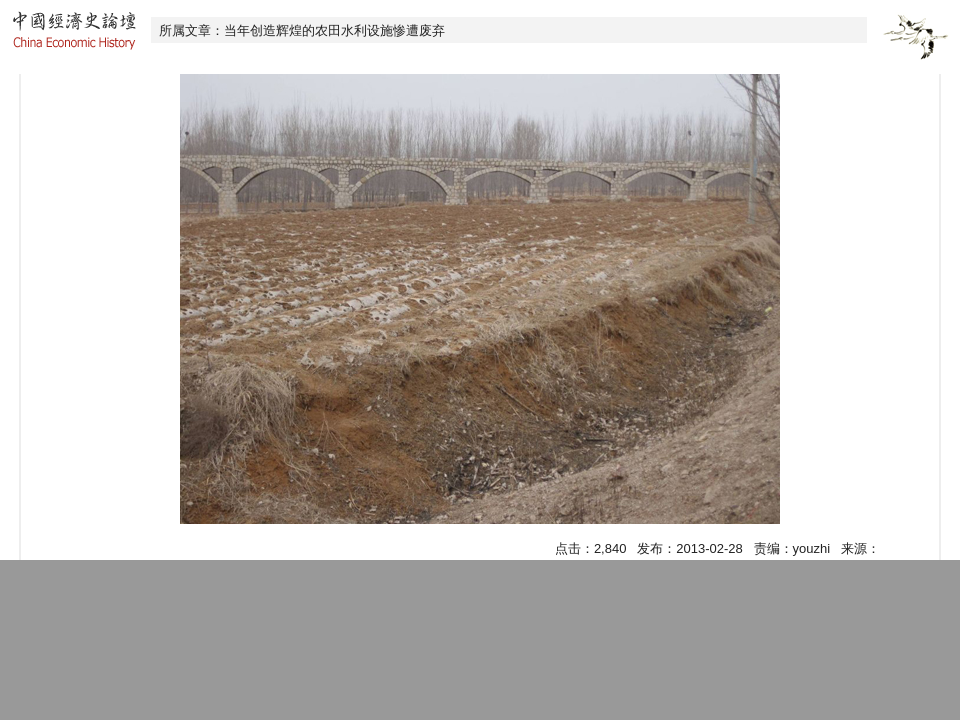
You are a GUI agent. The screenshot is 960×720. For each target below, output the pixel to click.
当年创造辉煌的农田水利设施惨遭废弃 (334, 30)
